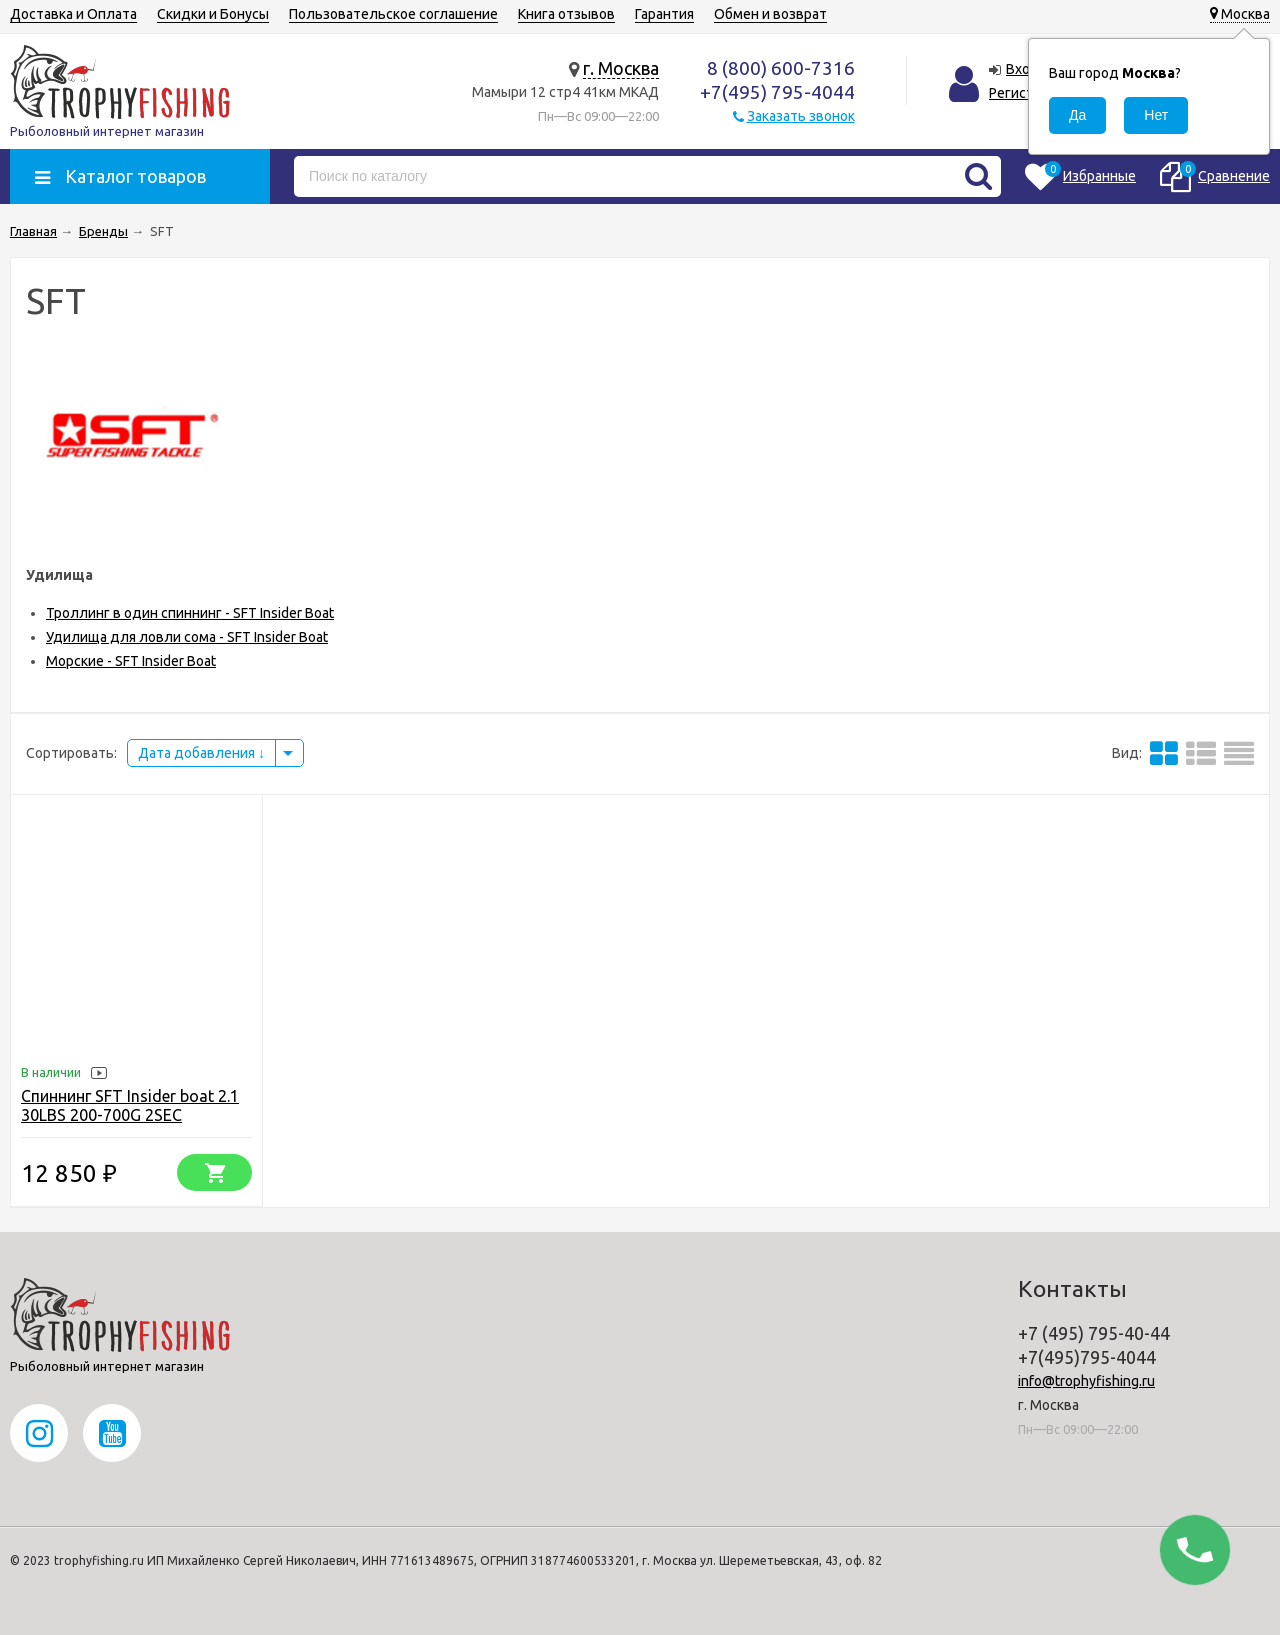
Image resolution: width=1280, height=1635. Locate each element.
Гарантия (664, 14)
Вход (1023, 69)
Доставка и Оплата (73, 14)
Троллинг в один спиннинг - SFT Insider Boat (190, 613)
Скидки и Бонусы (213, 14)
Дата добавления (201, 753)
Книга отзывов (566, 14)
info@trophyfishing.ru (1086, 1381)
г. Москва (621, 68)
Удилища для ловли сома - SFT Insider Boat (187, 637)
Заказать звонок (801, 116)
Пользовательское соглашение (393, 14)
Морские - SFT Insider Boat (131, 661)
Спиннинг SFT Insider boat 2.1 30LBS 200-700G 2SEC (130, 1105)
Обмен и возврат (770, 14)
